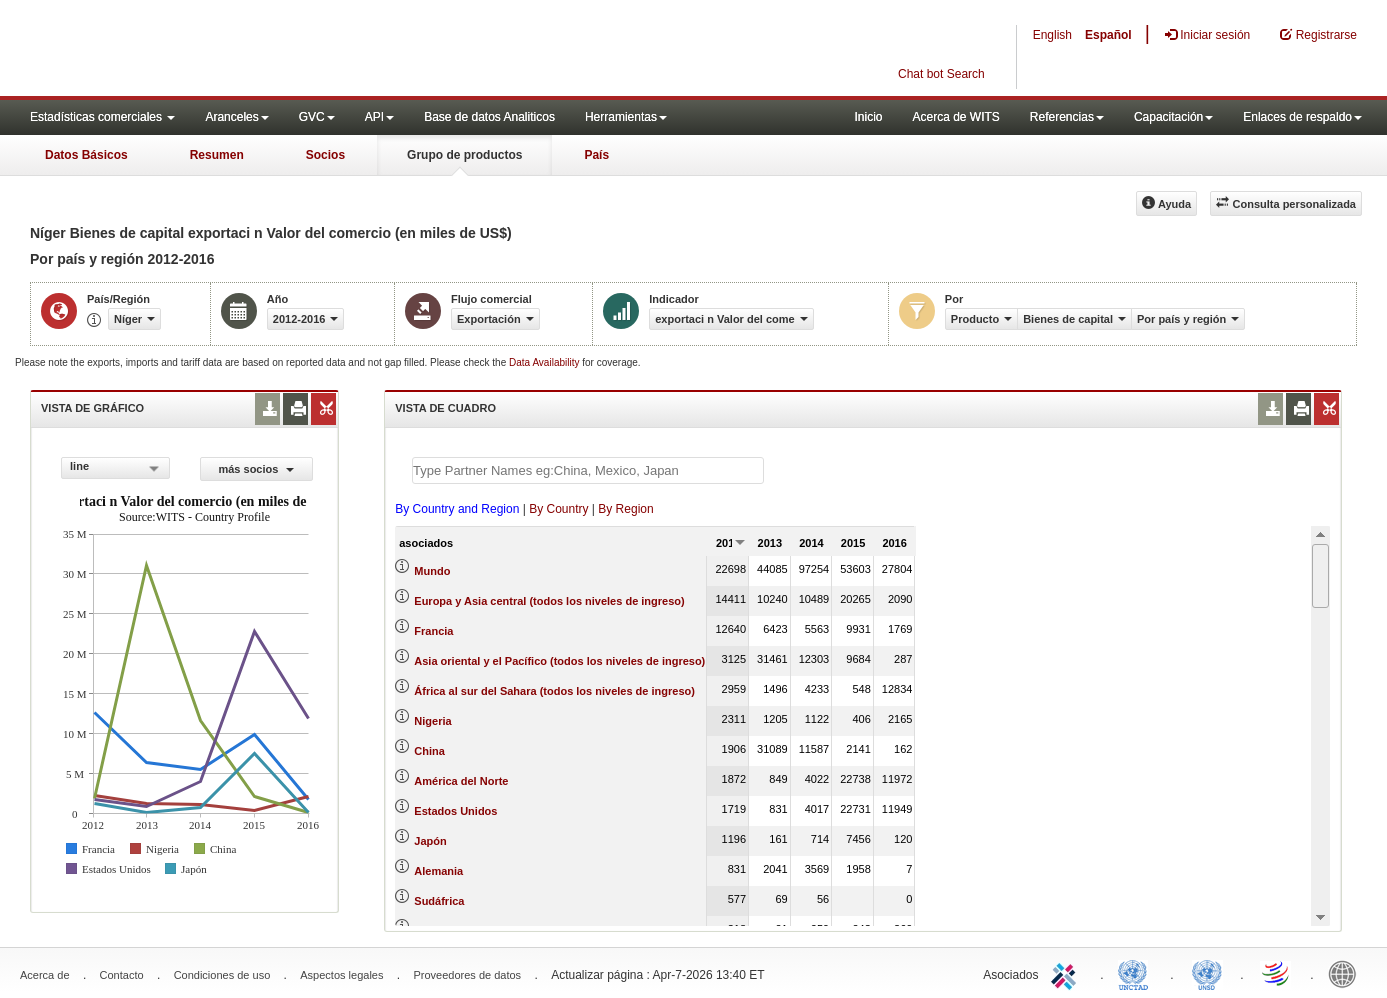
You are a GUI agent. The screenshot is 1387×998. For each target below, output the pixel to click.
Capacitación (1173, 117)
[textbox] (588, 470)
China (429, 751)
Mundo (432, 571)
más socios (256, 469)
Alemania (438, 871)
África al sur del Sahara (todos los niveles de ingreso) (554, 691)
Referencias (1067, 117)
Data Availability (545, 362)
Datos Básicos (86, 155)
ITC (1067, 973)
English (1052, 35)
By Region (625, 509)
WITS (200, 50)
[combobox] (115, 468)
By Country (558, 509)
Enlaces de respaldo (1302, 117)
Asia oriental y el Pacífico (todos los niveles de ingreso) (559, 661)
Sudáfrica (439, 901)
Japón (430, 841)
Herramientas (626, 117)
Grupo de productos (464, 155)
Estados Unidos (455, 811)
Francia (433, 631)
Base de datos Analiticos (489, 117)
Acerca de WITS (955, 117)
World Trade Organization (1277, 973)
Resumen (217, 155)
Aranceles (236, 117)
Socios (325, 155)
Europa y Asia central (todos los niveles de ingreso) (549, 601)
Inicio (868, 117)
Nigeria (432, 721)
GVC (317, 117)
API (379, 117)
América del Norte (461, 781)
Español (1108, 35)
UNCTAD (1137, 973)
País (596, 155)
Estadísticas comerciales (102, 117)
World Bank (1347, 973)
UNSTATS (1207, 973)
